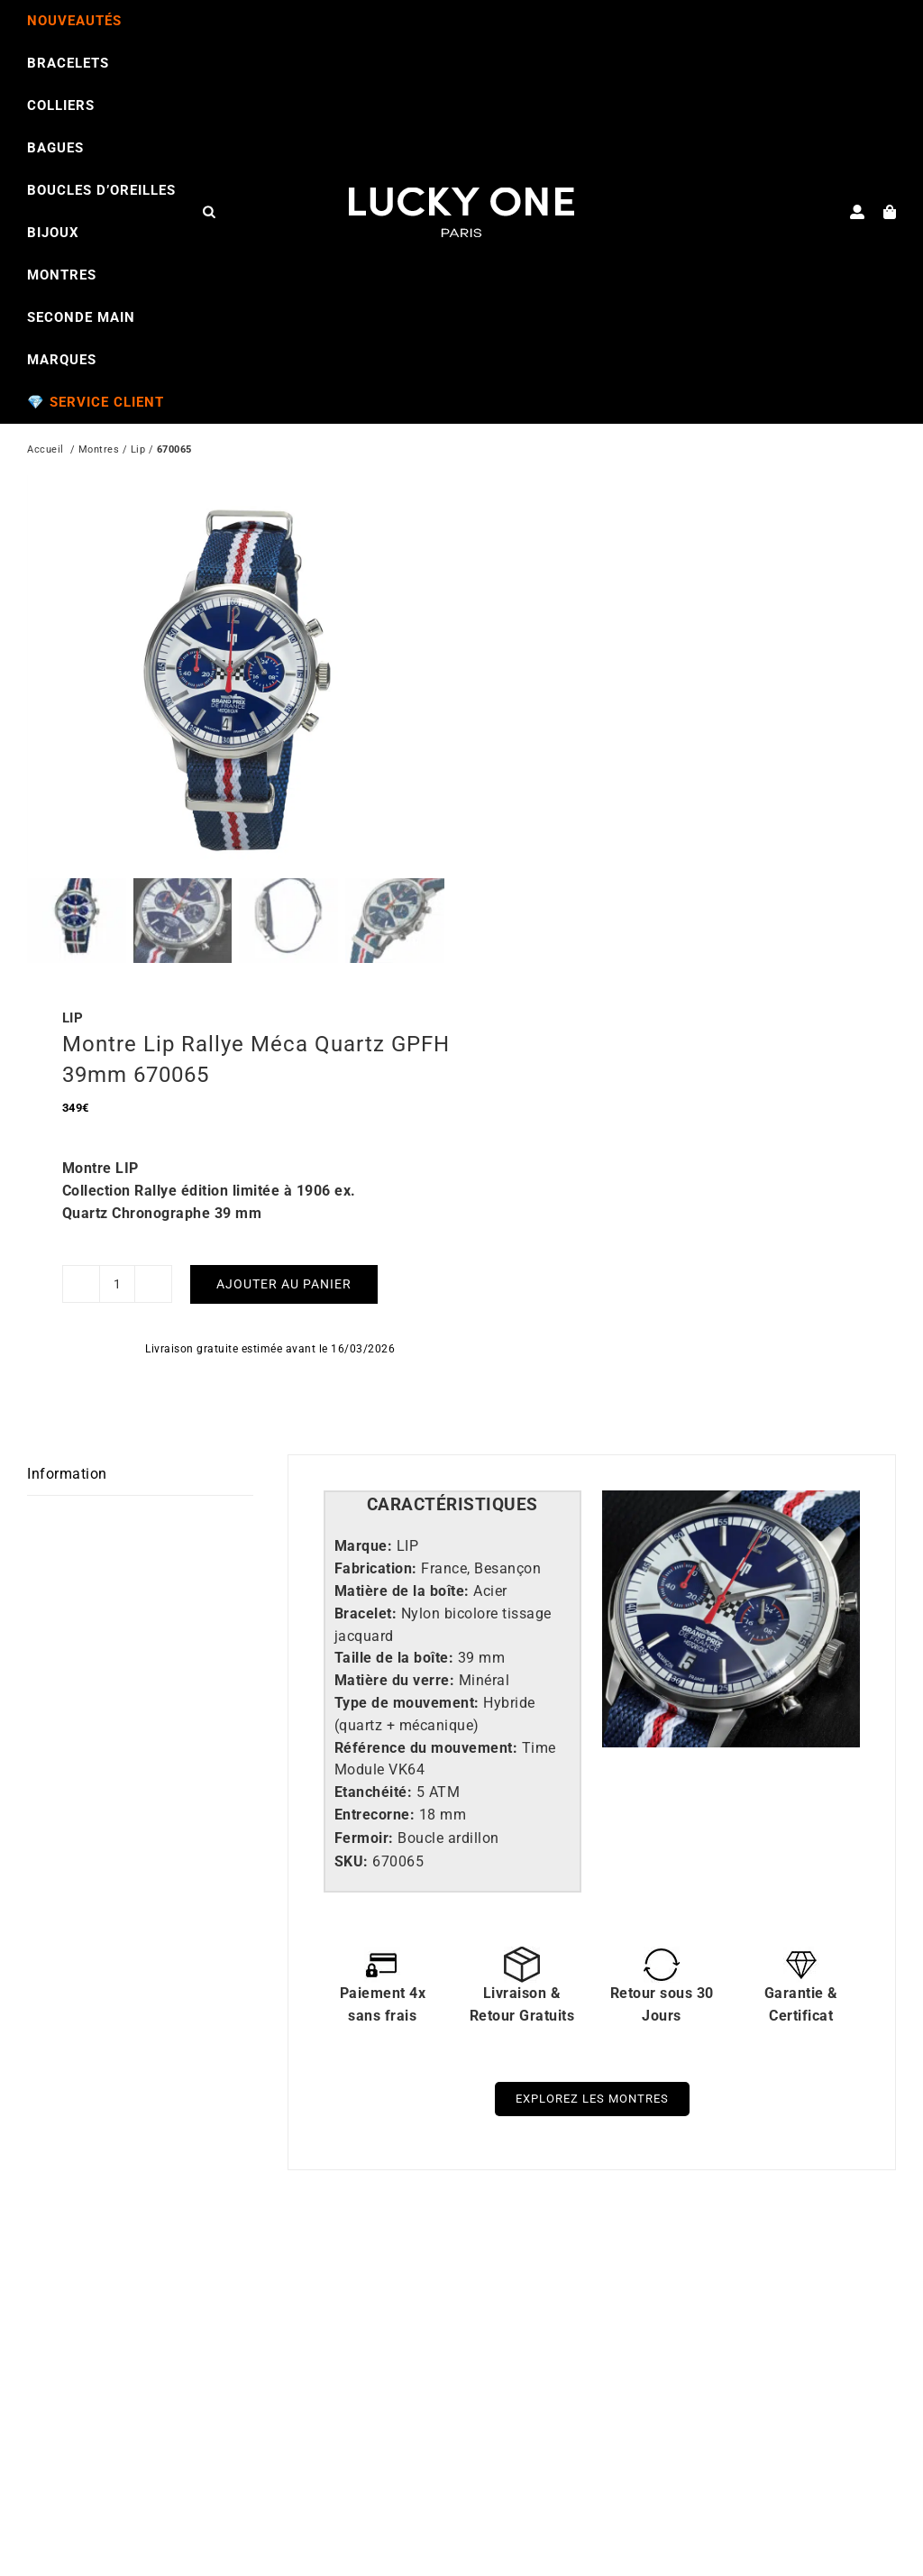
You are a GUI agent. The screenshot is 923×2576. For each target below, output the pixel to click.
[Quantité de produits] (117, 1249)
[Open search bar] (209, 211)
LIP (73, 983)
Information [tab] (67, 1438)
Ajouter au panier (284, 1249)
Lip (138, 451)
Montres (99, 451)
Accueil (45, 451)
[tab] (452, 1470)
